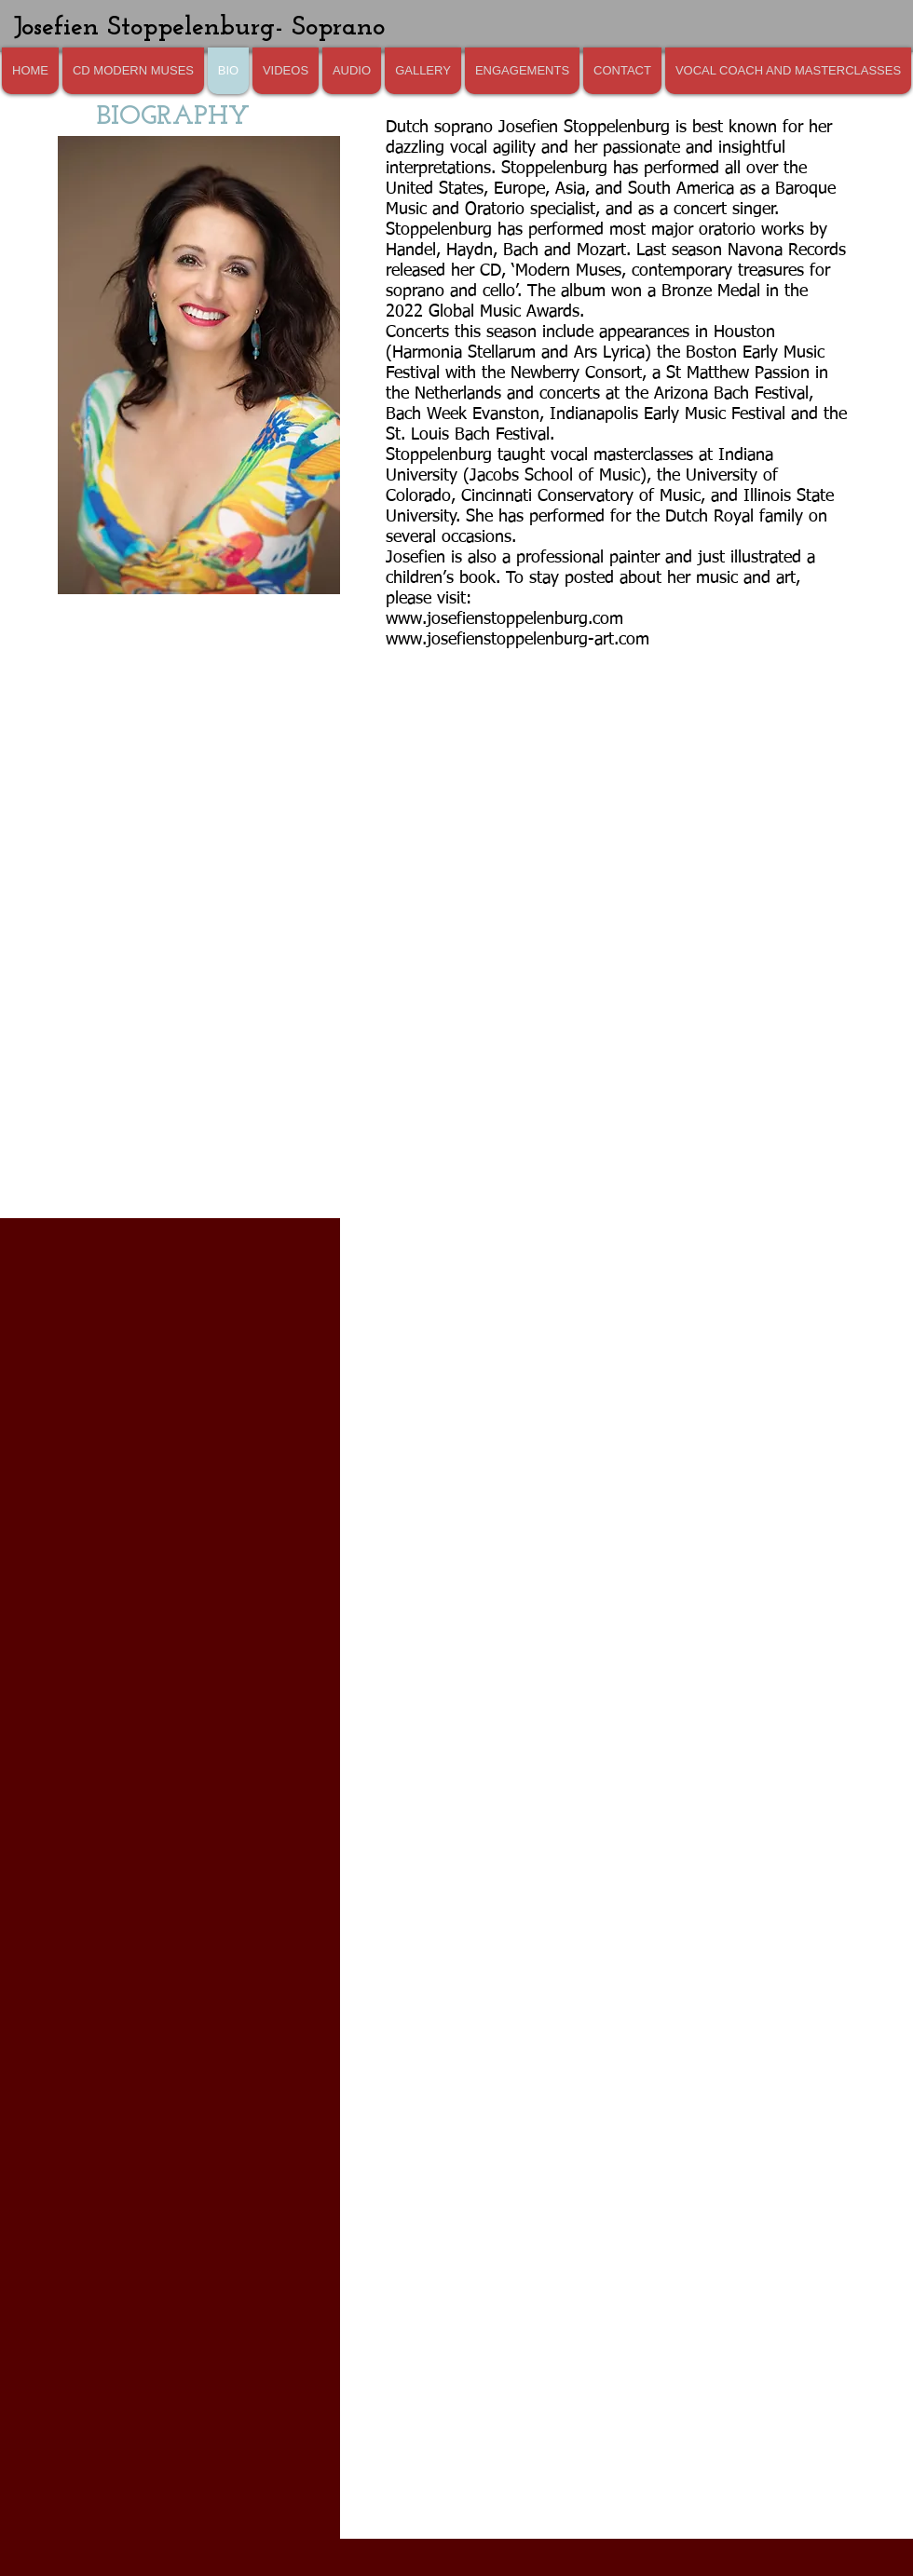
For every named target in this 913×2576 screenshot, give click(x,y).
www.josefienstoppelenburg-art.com (517, 639)
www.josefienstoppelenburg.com (504, 619)
